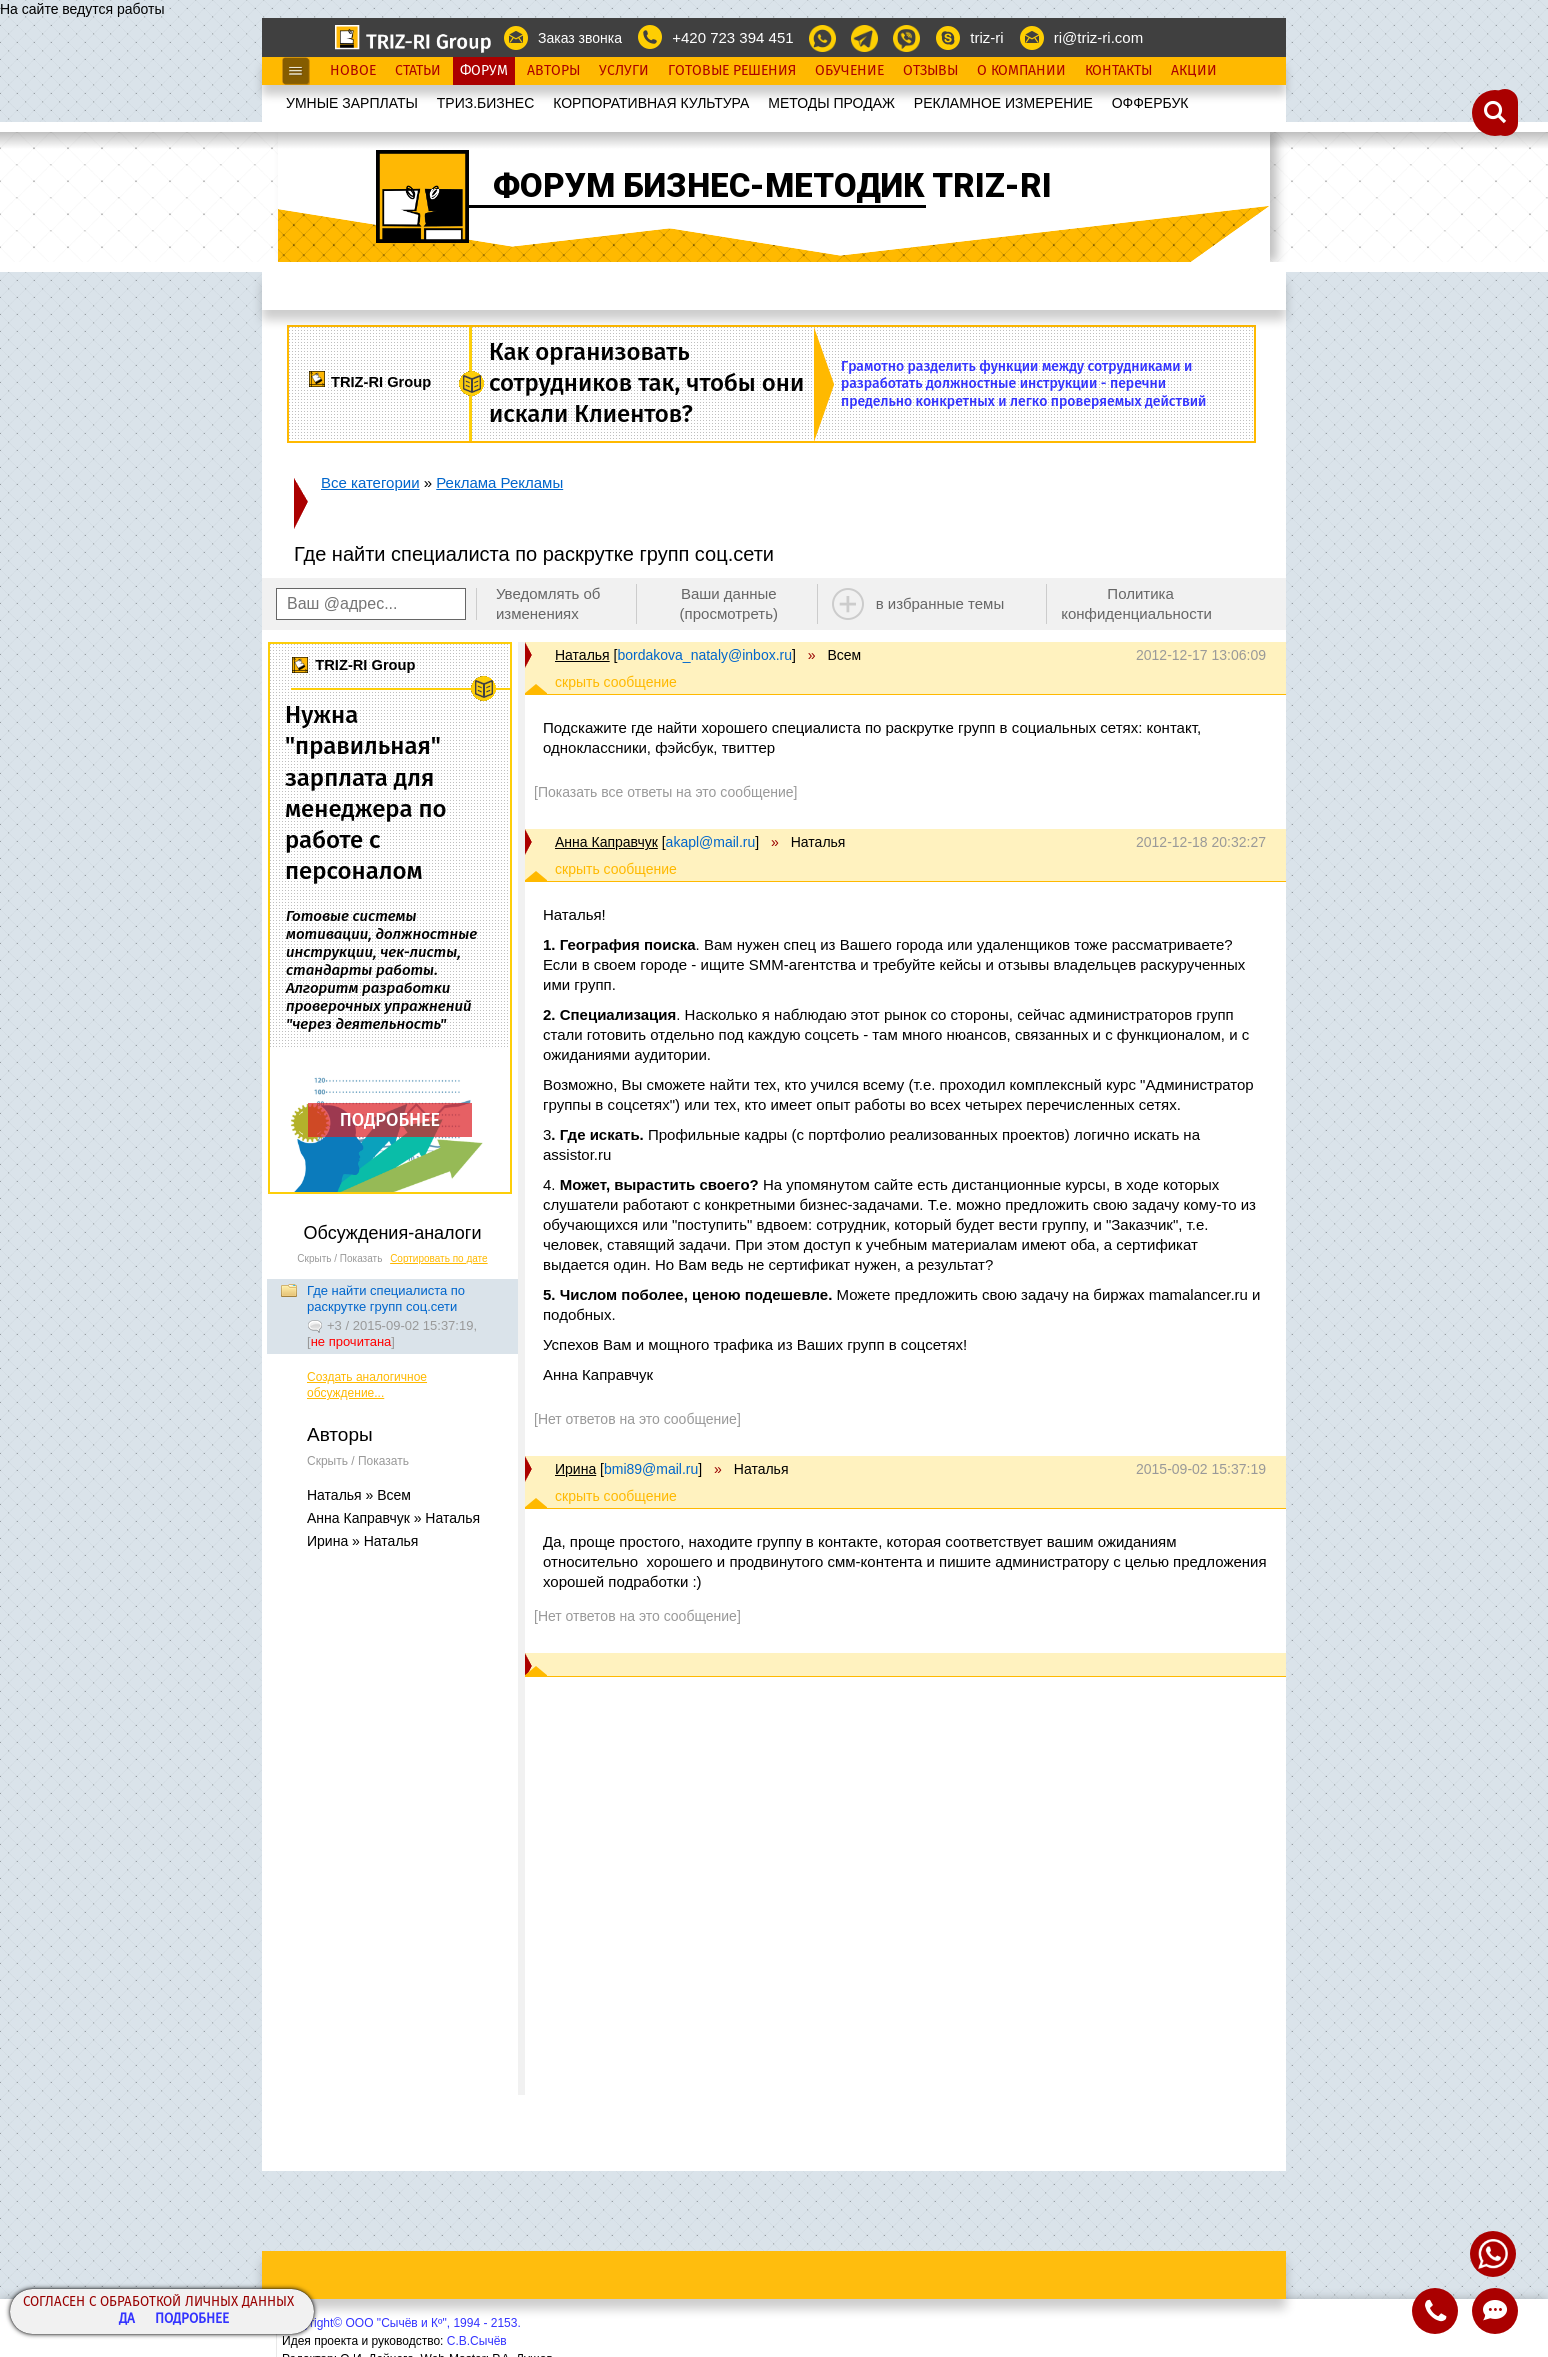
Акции (1194, 71)
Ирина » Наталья (362, 1541)
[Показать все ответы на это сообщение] (665, 792)
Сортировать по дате (439, 1258)
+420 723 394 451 (732, 37)
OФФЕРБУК (1150, 103)
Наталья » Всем (359, 1495)
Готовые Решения (732, 71)
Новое (353, 71)
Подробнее (192, 2319)
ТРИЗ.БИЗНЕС (486, 103)
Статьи (418, 71)
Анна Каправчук (606, 842)
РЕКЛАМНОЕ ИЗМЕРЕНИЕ (1003, 103)
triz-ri (986, 37)
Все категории (370, 482)
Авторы (553, 71)
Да (127, 2319)
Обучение (849, 71)
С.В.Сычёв (477, 2341)
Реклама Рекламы (499, 482)
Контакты (1118, 71)
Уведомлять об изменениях (548, 603)
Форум (484, 71)
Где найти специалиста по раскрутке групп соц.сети (386, 1298)
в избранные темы (940, 603)
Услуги (624, 71)
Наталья (582, 655)
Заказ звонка (580, 38)
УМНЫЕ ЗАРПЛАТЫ (352, 103)
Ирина (575, 1469)
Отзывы (930, 71)
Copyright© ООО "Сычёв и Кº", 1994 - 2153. (401, 2323)
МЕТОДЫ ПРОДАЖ (831, 103)
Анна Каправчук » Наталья (393, 1518)
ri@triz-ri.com (1098, 37)
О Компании (1021, 71)
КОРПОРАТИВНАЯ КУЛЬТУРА (651, 103)
